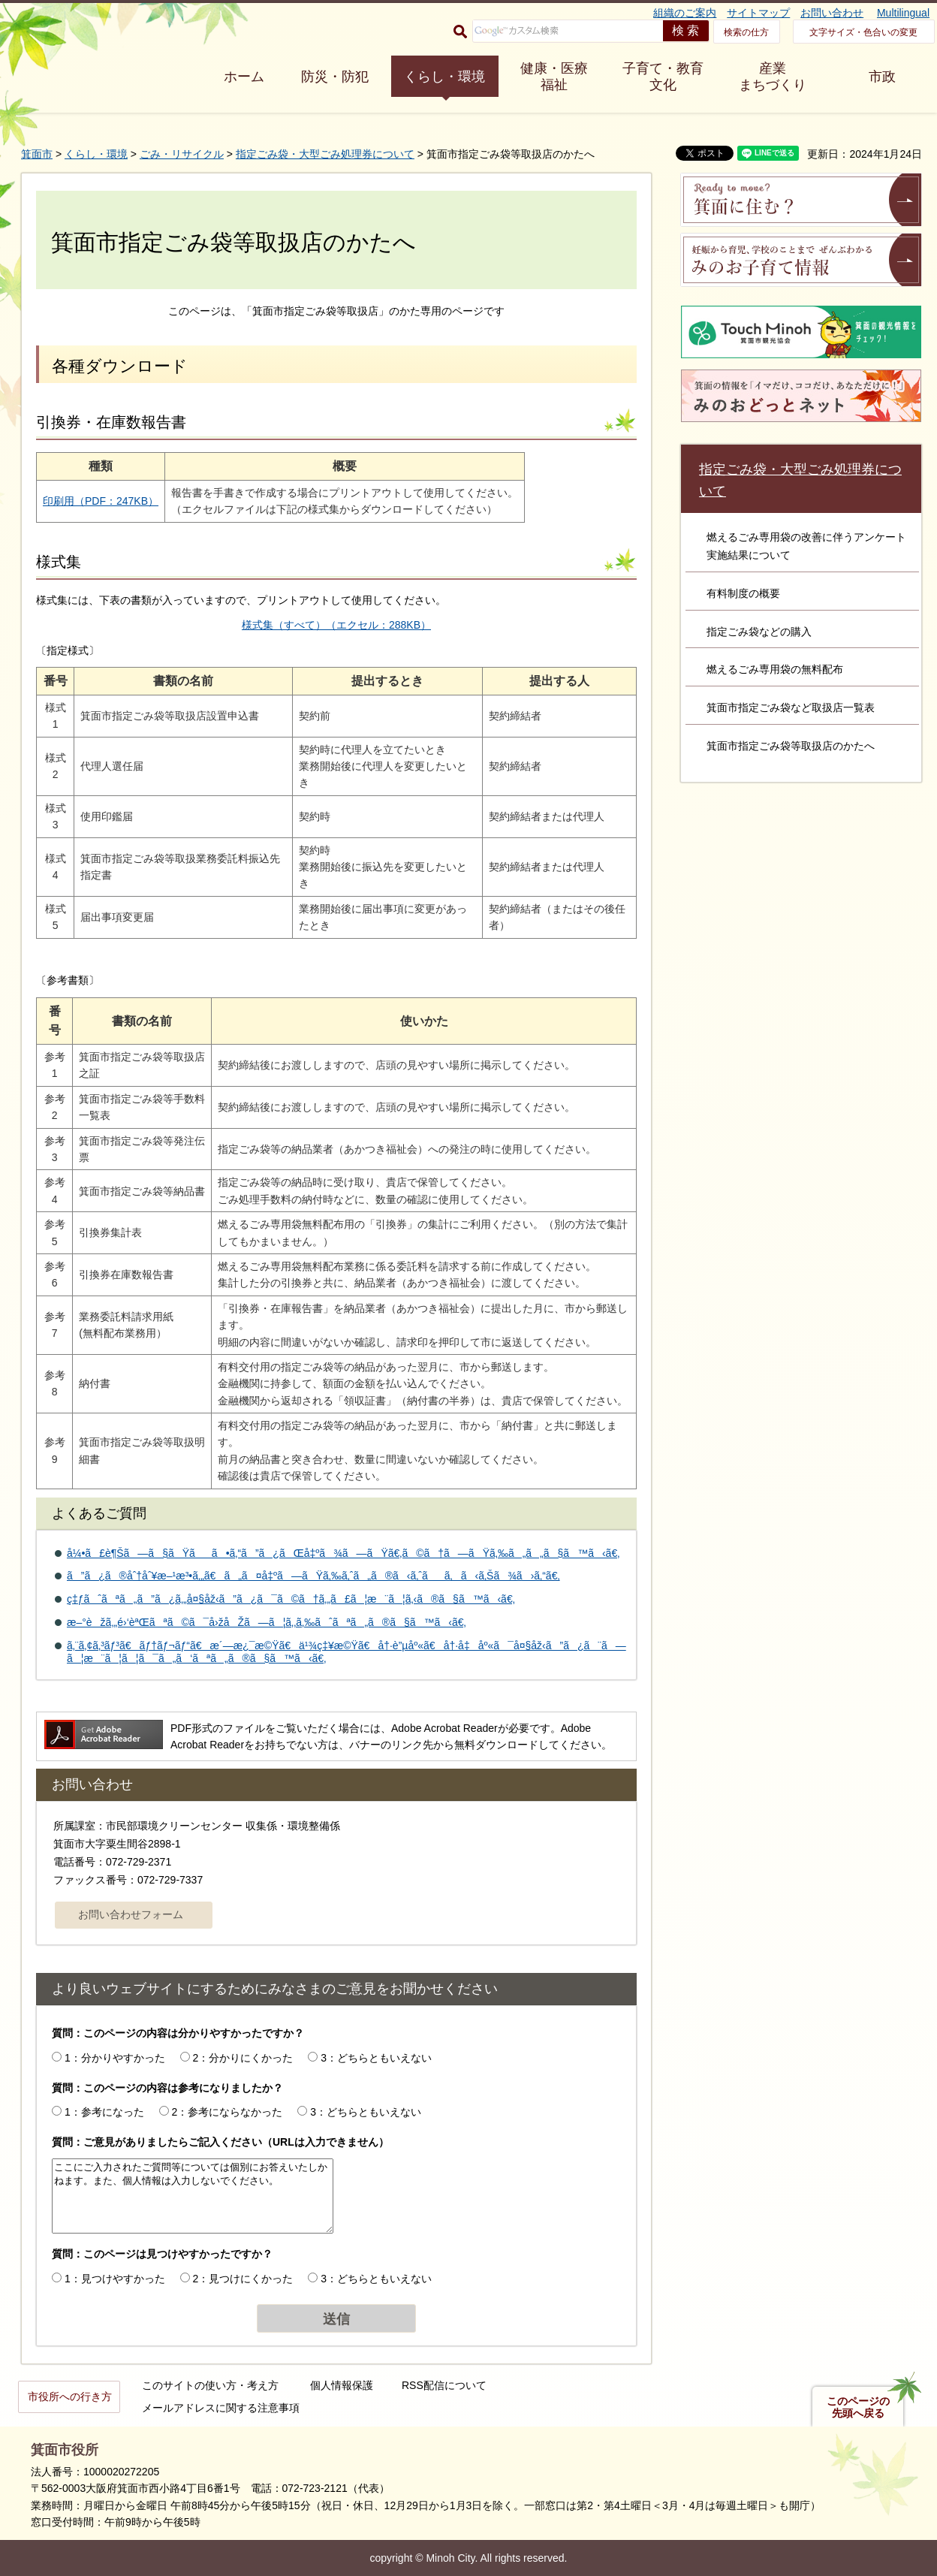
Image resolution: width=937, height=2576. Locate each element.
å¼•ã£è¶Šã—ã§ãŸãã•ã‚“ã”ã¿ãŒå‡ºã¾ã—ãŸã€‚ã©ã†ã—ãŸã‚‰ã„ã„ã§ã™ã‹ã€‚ (343, 1553)
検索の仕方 (746, 32)
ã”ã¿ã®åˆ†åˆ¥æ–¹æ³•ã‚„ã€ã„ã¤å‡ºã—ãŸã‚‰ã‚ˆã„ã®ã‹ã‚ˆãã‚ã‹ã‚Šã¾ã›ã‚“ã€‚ (313, 1576)
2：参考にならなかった (227, 2112)
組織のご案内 (684, 13)
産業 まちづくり (772, 76)
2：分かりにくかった (243, 2058)
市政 (882, 76)
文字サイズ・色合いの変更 (863, 32)
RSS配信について (444, 2385)
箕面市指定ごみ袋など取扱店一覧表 (791, 707)
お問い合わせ (831, 13)
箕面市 (37, 154)
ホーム (244, 76)
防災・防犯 (335, 76)
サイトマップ (758, 13)
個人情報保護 (341, 2385)
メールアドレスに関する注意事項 (221, 2408)
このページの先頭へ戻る (858, 2407)
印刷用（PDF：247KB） (100, 501)
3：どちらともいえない (376, 2058)
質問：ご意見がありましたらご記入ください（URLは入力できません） (220, 2142)
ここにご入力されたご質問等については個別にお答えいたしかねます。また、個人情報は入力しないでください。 (192, 2196)
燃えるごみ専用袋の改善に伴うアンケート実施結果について (806, 546)
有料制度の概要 (743, 593)
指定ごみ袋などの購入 (759, 632)
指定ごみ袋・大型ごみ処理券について (325, 154)
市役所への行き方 (70, 2396)
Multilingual (903, 13)
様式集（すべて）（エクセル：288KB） (336, 625)
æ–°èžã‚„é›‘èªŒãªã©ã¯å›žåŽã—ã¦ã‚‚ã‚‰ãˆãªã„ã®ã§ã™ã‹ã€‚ (266, 1622)
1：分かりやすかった (115, 2058)
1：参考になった (104, 2112)
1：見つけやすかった (115, 2279)
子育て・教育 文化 (663, 76)
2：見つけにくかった (243, 2279)
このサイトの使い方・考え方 (210, 2385)
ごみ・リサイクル (182, 154)
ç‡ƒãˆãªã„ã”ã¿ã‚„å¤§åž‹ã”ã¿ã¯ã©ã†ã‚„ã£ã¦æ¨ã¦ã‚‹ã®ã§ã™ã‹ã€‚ (291, 1599)
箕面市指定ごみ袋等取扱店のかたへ (791, 746)
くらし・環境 (444, 76)
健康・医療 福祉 (554, 76)
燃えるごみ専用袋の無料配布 (775, 669)
